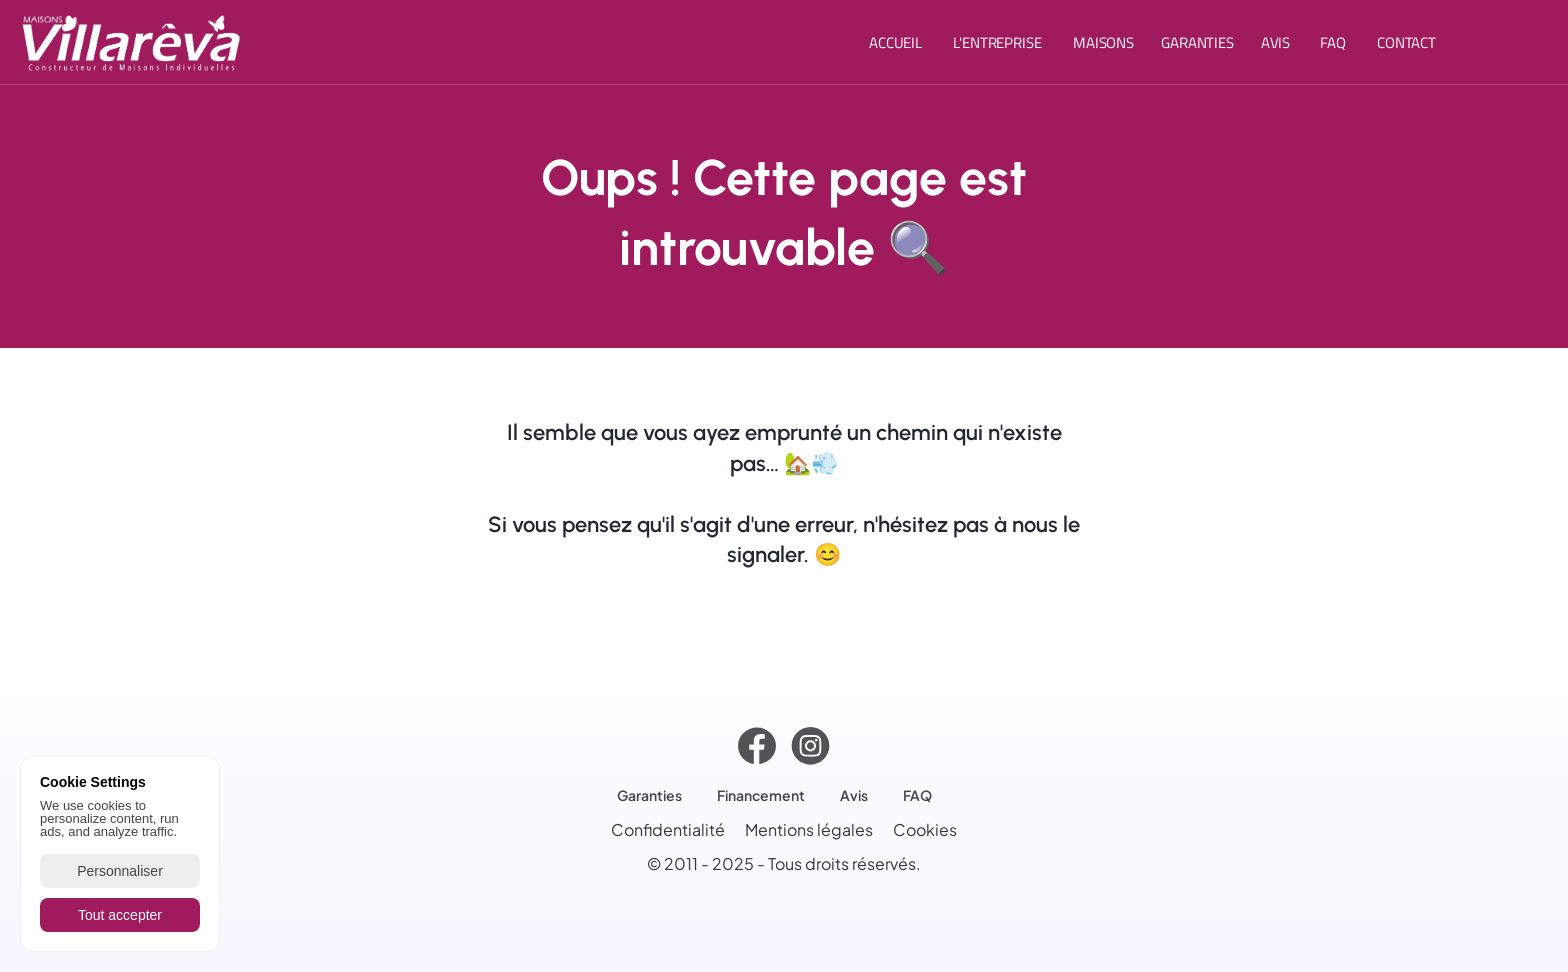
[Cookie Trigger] (925, 834)
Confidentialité (668, 834)
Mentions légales (809, 834)
